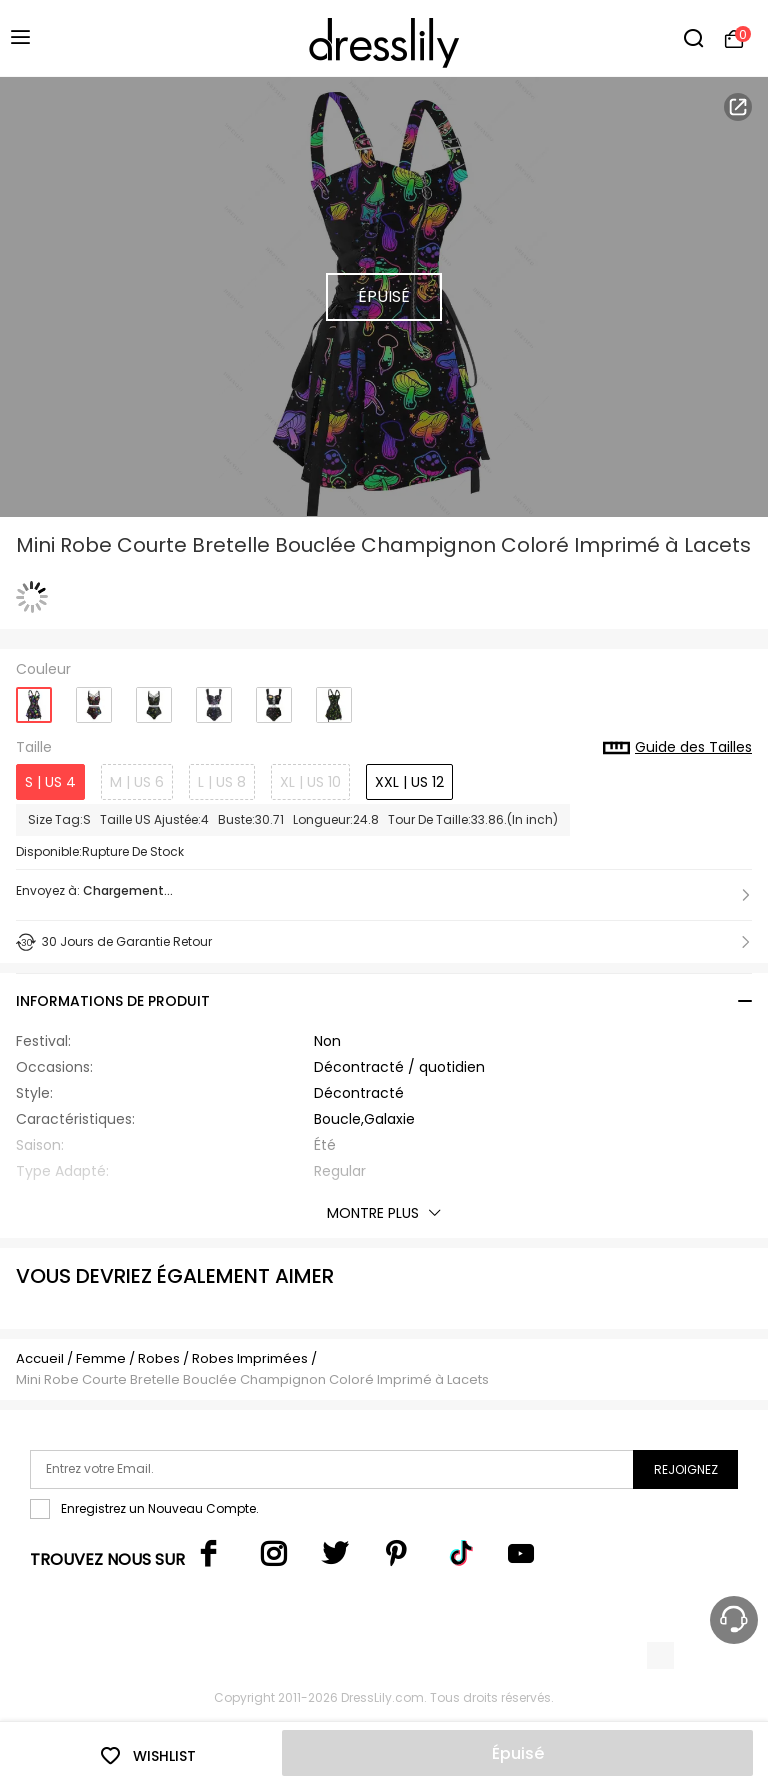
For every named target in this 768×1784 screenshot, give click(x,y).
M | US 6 (137, 782)
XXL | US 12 (409, 782)
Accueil (40, 1358)
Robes (159, 1358)
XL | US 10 (310, 782)
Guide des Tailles (677, 748)
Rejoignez (686, 1469)
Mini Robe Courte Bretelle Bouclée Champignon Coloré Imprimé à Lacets (252, 1379)
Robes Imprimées (250, 1358)
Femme (101, 1358)
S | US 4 (50, 782)
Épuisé (518, 1753)
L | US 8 (222, 782)
